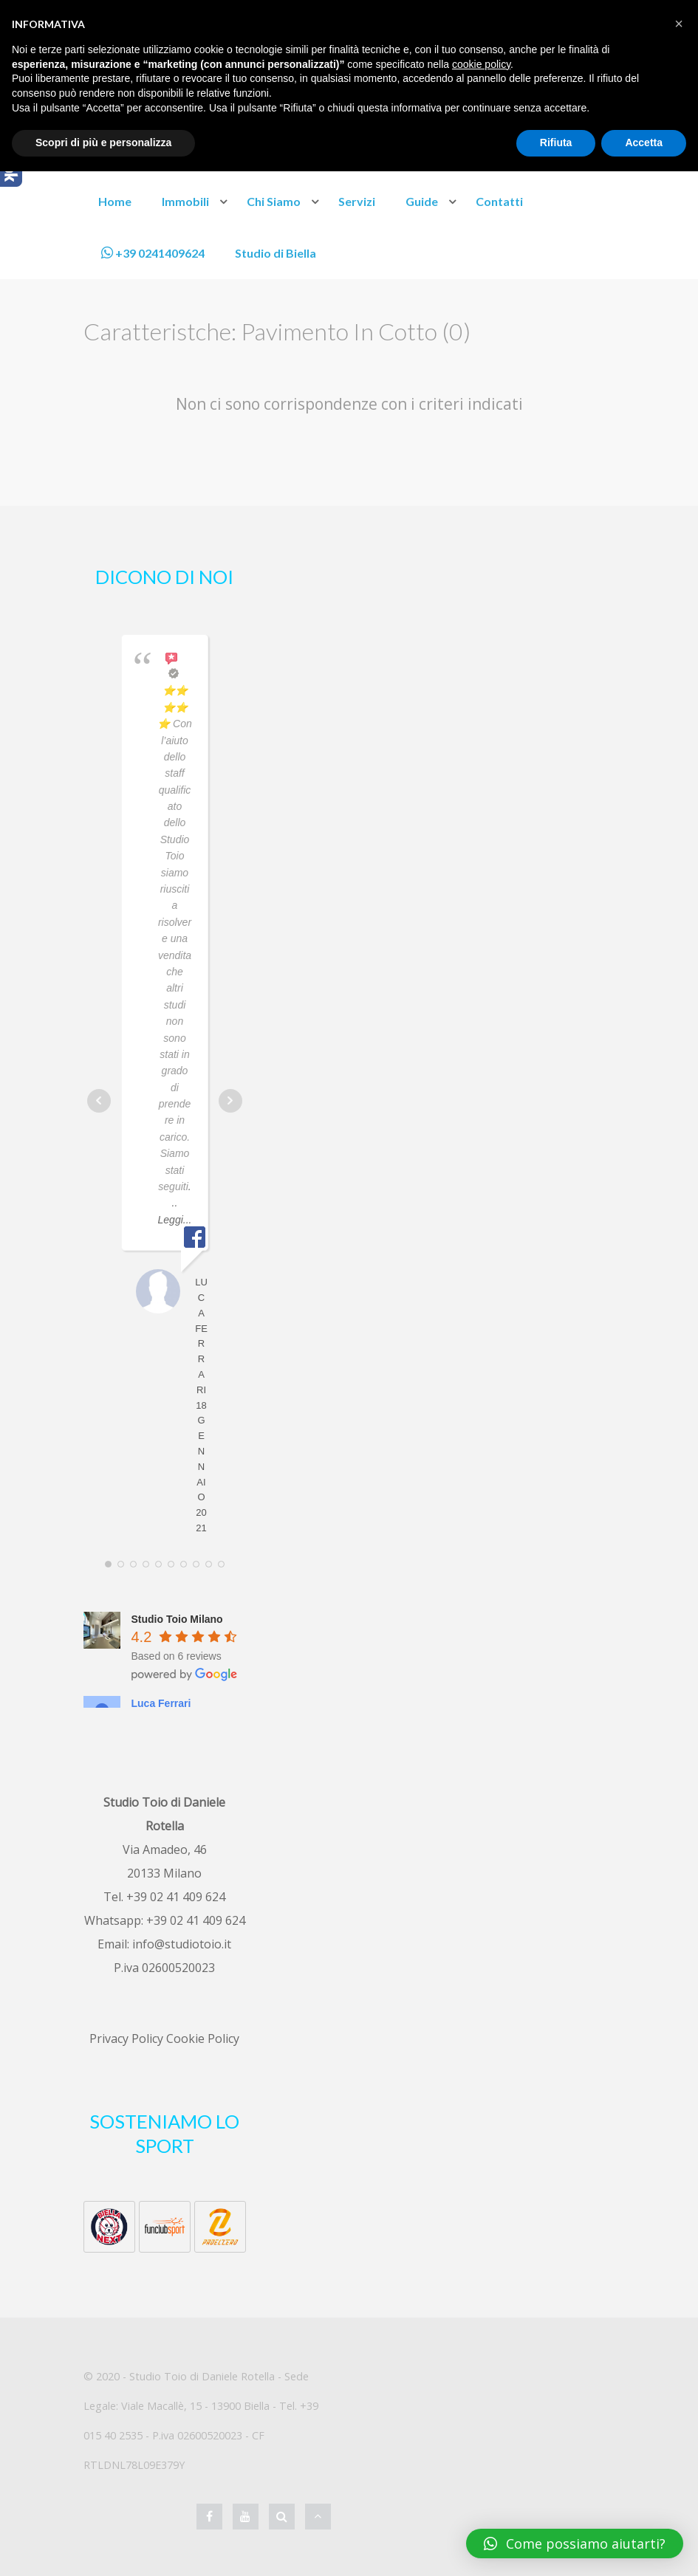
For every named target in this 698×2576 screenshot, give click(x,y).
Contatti (499, 201)
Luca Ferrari (161, 1703)
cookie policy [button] (481, 64)
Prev (99, 1101)
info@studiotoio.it (181, 1944)
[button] (679, 23)
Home (114, 201)
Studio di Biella (275, 253)
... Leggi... (175, 1203)
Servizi (356, 201)
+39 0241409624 (153, 253)
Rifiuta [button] (556, 142)
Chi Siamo (274, 201)
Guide (422, 201)
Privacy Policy (126, 2038)
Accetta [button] (644, 142)
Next (230, 1101)
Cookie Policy (202, 2038)
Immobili (185, 201)
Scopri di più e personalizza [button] (103, 142)
